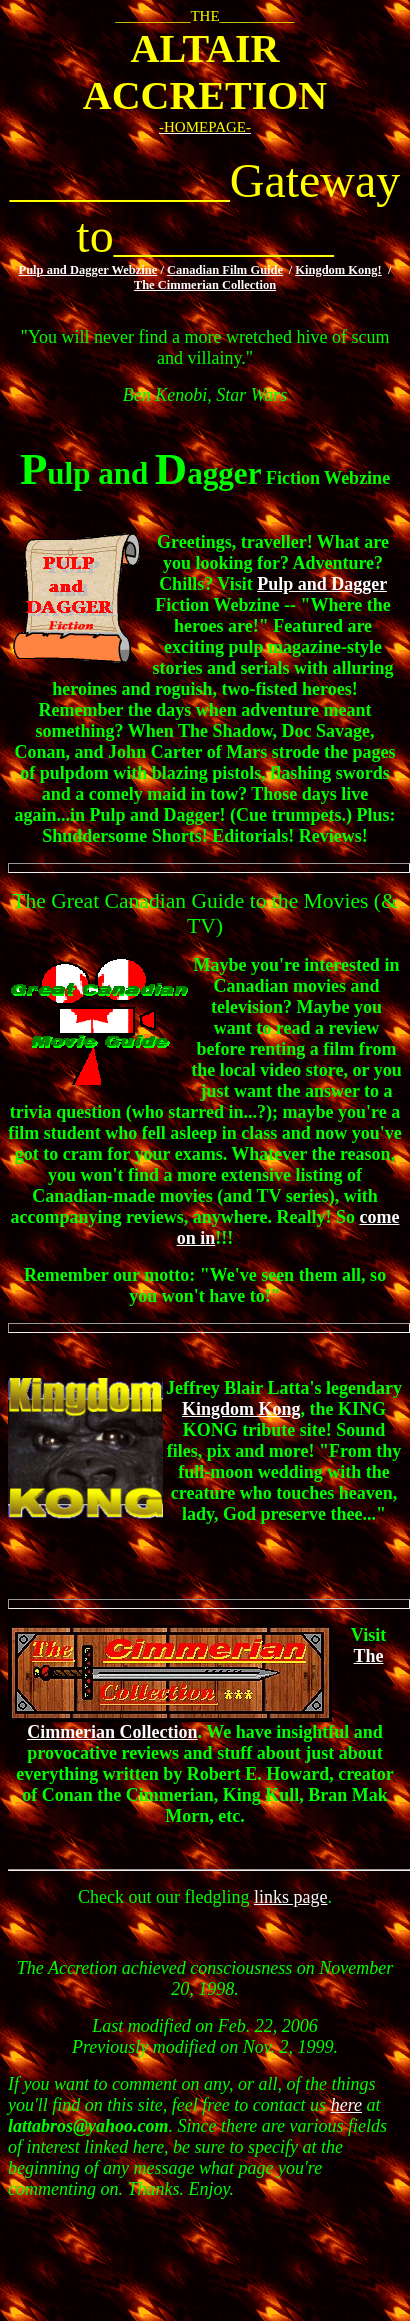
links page (291, 1897)
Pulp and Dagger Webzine (88, 270)
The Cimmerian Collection (205, 285)
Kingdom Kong (241, 1409)
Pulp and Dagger (322, 584)
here (346, 2105)
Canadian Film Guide (225, 270)
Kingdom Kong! (338, 270)
